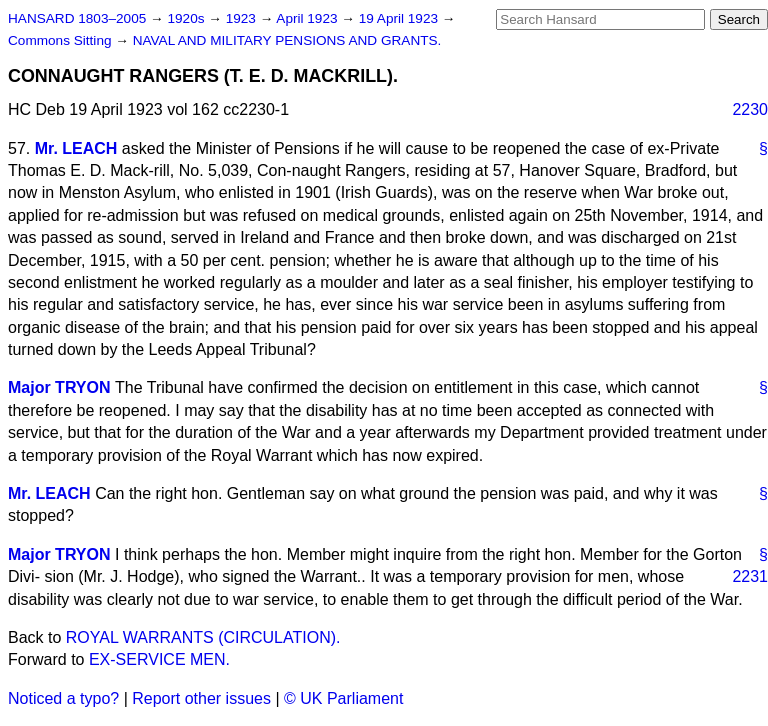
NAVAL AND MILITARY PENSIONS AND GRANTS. (287, 40)
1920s (187, 18)
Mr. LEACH (76, 148)
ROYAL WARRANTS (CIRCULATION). (203, 637)
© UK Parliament (343, 698)
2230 (750, 109)
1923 (243, 18)
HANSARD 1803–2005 (77, 18)
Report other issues (201, 698)
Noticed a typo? (63, 698)
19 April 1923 (400, 18)
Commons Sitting (61, 40)
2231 (750, 576)
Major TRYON (59, 387)
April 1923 (308, 18)
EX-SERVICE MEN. (159, 659)
